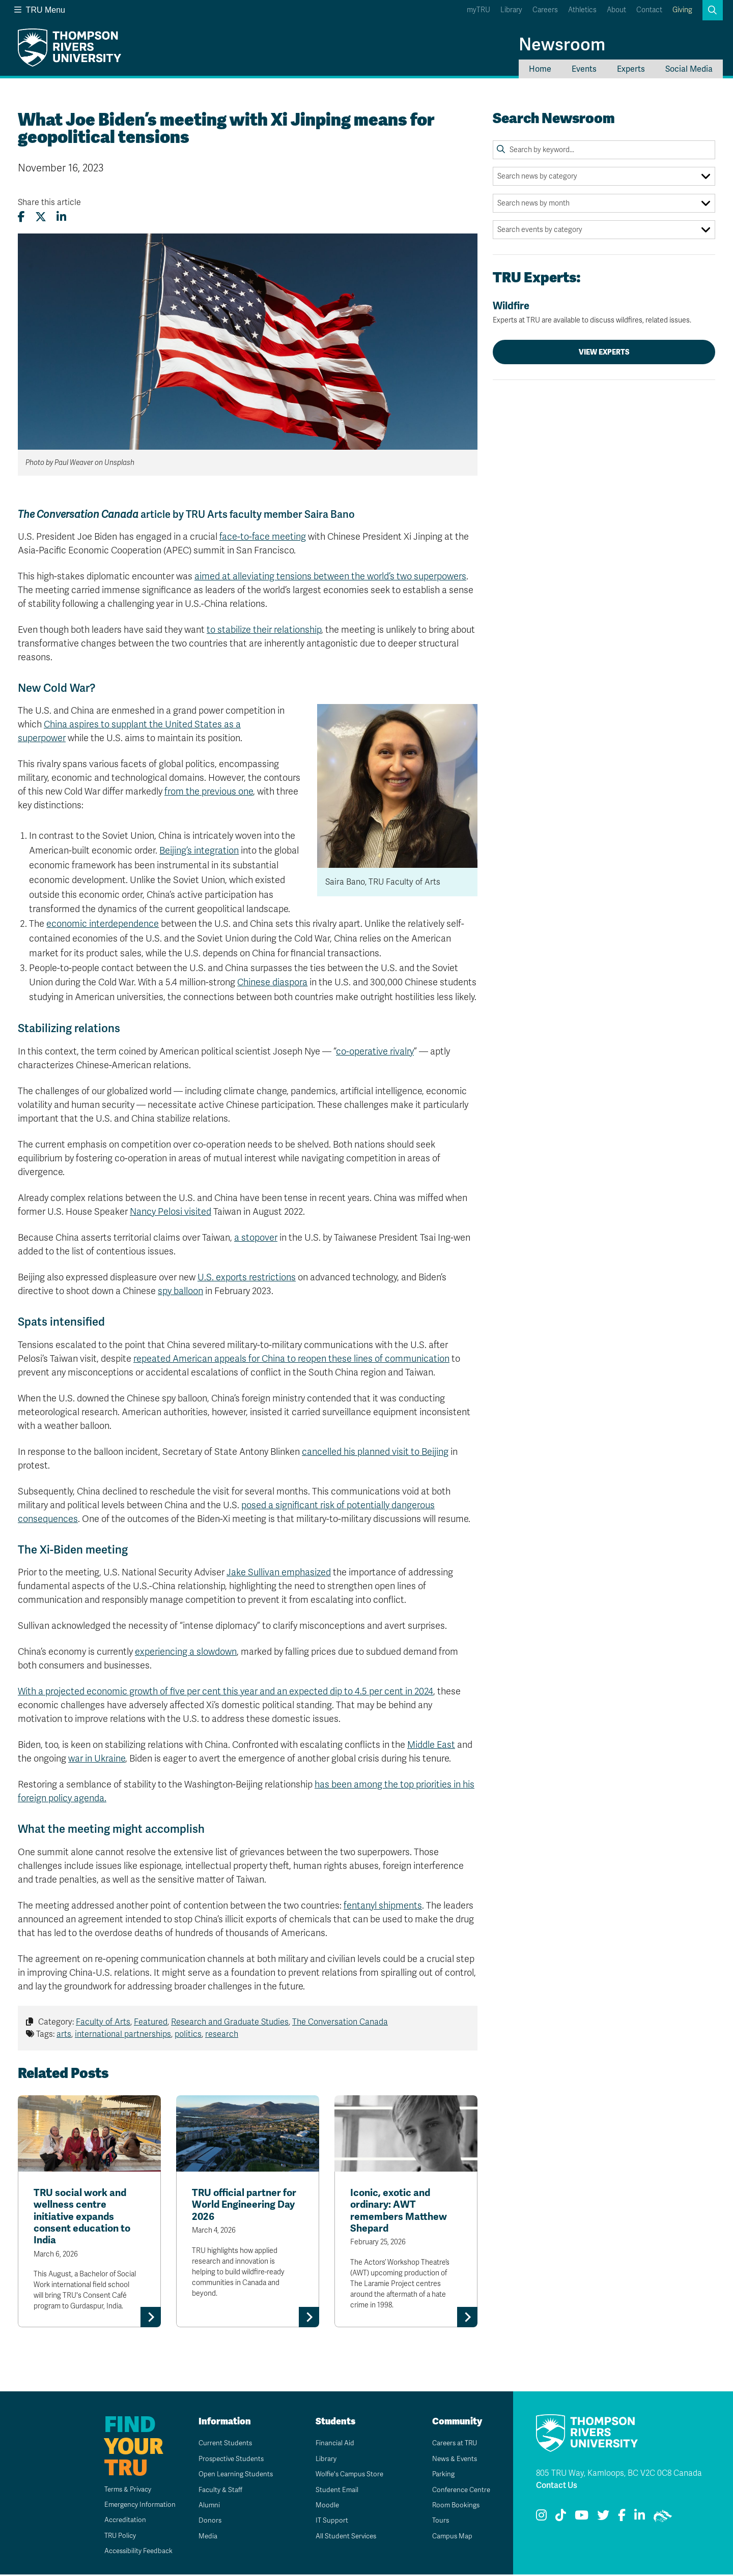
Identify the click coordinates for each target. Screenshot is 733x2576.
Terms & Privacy (122, 2490)
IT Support (328, 2522)
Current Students (222, 2445)
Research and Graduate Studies (230, 2022)
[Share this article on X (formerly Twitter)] (40, 217)
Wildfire (604, 312)
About (616, 10)
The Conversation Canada (340, 2022)
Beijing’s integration (199, 850)
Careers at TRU (452, 2445)
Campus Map (449, 2537)
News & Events (452, 2460)
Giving (682, 10)
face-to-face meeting (262, 536)
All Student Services (343, 2537)
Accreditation (118, 2522)
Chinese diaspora (272, 982)
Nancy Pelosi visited (170, 1211)
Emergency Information (134, 2506)
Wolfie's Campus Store (347, 2476)
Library (511, 10)
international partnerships (123, 2034)
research (221, 2034)
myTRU (478, 10)
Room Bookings (453, 2507)
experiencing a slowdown (186, 1651)
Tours (437, 2522)
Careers (545, 10)
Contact (649, 10)
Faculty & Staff (217, 2491)
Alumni (205, 2507)
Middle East (431, 1744)
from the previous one (208, 791)
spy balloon (180, 1291)
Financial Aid (331, 2445)
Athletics (582, 10)
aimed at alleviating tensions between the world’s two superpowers (330, 576)
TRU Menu (39, 10)
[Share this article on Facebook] (21, 217)
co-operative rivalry (375, 1051)
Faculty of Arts (103, 2022)
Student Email (333, 2491)
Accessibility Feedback (133, 2553)
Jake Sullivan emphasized (279, 1572)
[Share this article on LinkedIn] (61, 217)
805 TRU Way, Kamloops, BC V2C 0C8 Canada (619, 2475)
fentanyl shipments (383, 1905)
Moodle (323, 2507)
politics (188, 2034)
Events (584, 69)
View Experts (604, 352)
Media (204, 2537)
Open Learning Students (233, 2476)
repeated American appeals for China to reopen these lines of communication (291, 1358)
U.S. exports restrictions (247, 1277)
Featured (150, 2022)
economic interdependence (102, 923)
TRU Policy (114, 2537)
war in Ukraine (96, 1758)
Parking (440, 2476)
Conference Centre (459, 2491)
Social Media (689, 69)
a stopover (255, 1237)
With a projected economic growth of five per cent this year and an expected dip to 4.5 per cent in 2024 (225, 1691)
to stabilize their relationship (264, 629)
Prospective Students (229, 2460)
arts (64, 2034)
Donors (206, 2522)
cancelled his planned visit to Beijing (375, 1451)
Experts (631, 69)
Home (540, 69)
